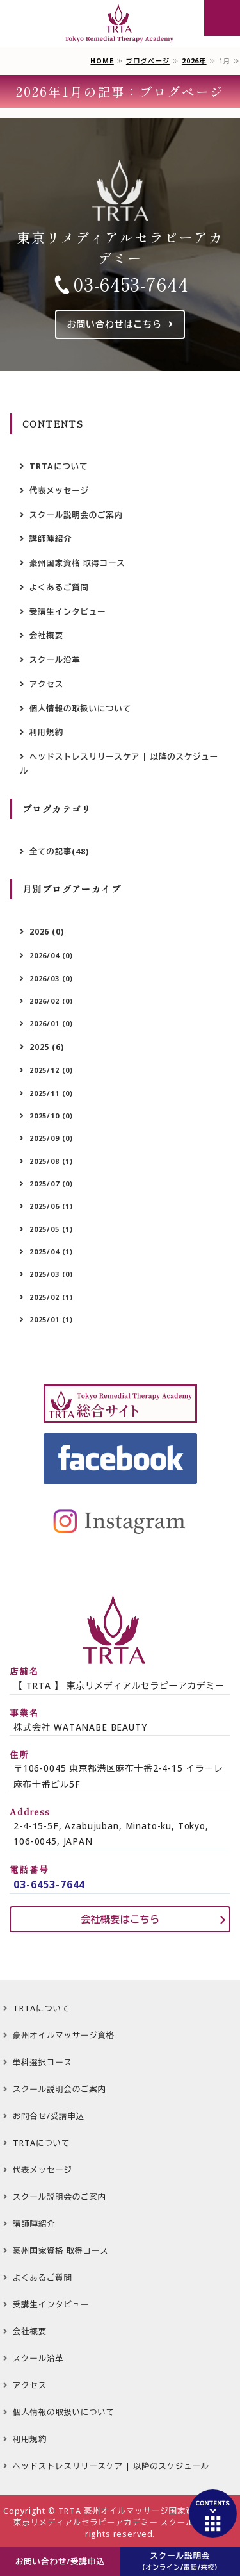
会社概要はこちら (120, 1919)
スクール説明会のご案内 (76, 515)
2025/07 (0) (51, 1183)
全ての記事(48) (59, 851)
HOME (101, 60)
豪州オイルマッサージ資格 (64, 2035)
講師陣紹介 (50, 538)
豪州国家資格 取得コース (77, 563)
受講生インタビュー (67, 611)
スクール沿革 (55, 659)
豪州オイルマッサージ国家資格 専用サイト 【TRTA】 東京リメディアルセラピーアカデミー (120, 23)
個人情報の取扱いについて (80, 708)
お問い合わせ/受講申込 (60, 2561)
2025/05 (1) (51, 1229)
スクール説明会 (180, 2561)
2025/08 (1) (51, 1161)
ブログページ (148, 60)
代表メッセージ (59, 490)
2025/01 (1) (51, 1319)
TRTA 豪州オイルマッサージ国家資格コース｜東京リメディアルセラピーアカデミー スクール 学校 (125, 2516)
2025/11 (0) (51, 1093)
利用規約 (46, 732)
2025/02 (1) (51, 1297)
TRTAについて (58, 466)
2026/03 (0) (51, 978)
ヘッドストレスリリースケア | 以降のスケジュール (119, 763)
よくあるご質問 (59, 587)
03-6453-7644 (131, 284)
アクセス (46, 684)
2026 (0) (46, 931)
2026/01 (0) (51, 1023)
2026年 (194, 60)
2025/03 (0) (51, 1274)
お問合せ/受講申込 (48, 2116)
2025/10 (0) (51, 1115)
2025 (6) (46, 1047)
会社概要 (46, 635)
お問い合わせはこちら (114, 324)
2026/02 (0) (51, 1001)
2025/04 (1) (51, 1251)
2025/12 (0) (51, 1070)
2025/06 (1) (51, 1206)
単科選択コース (42, 2062)
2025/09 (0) (51, 1138)
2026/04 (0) (51, 955)
